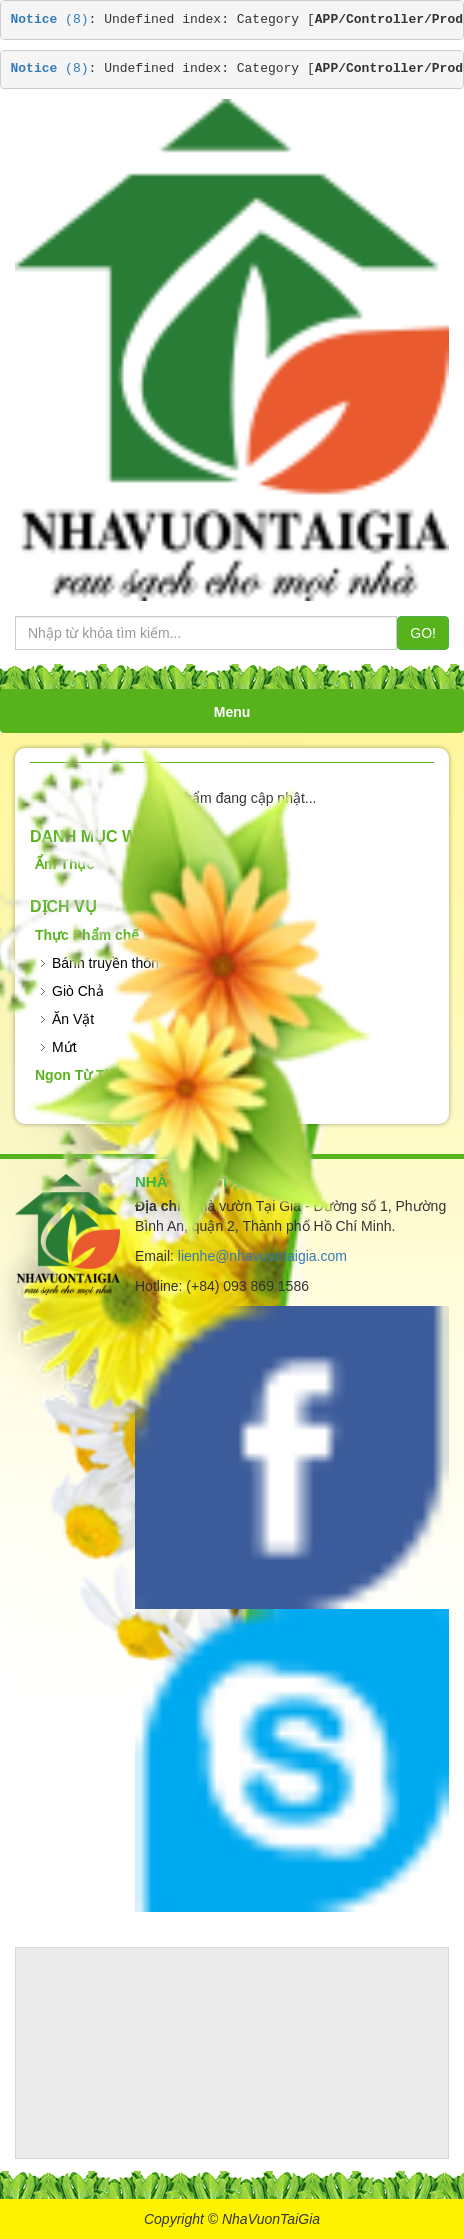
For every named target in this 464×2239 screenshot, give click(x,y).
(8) (50, 19)
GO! (423, 633)
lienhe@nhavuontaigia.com (262, 1256)
